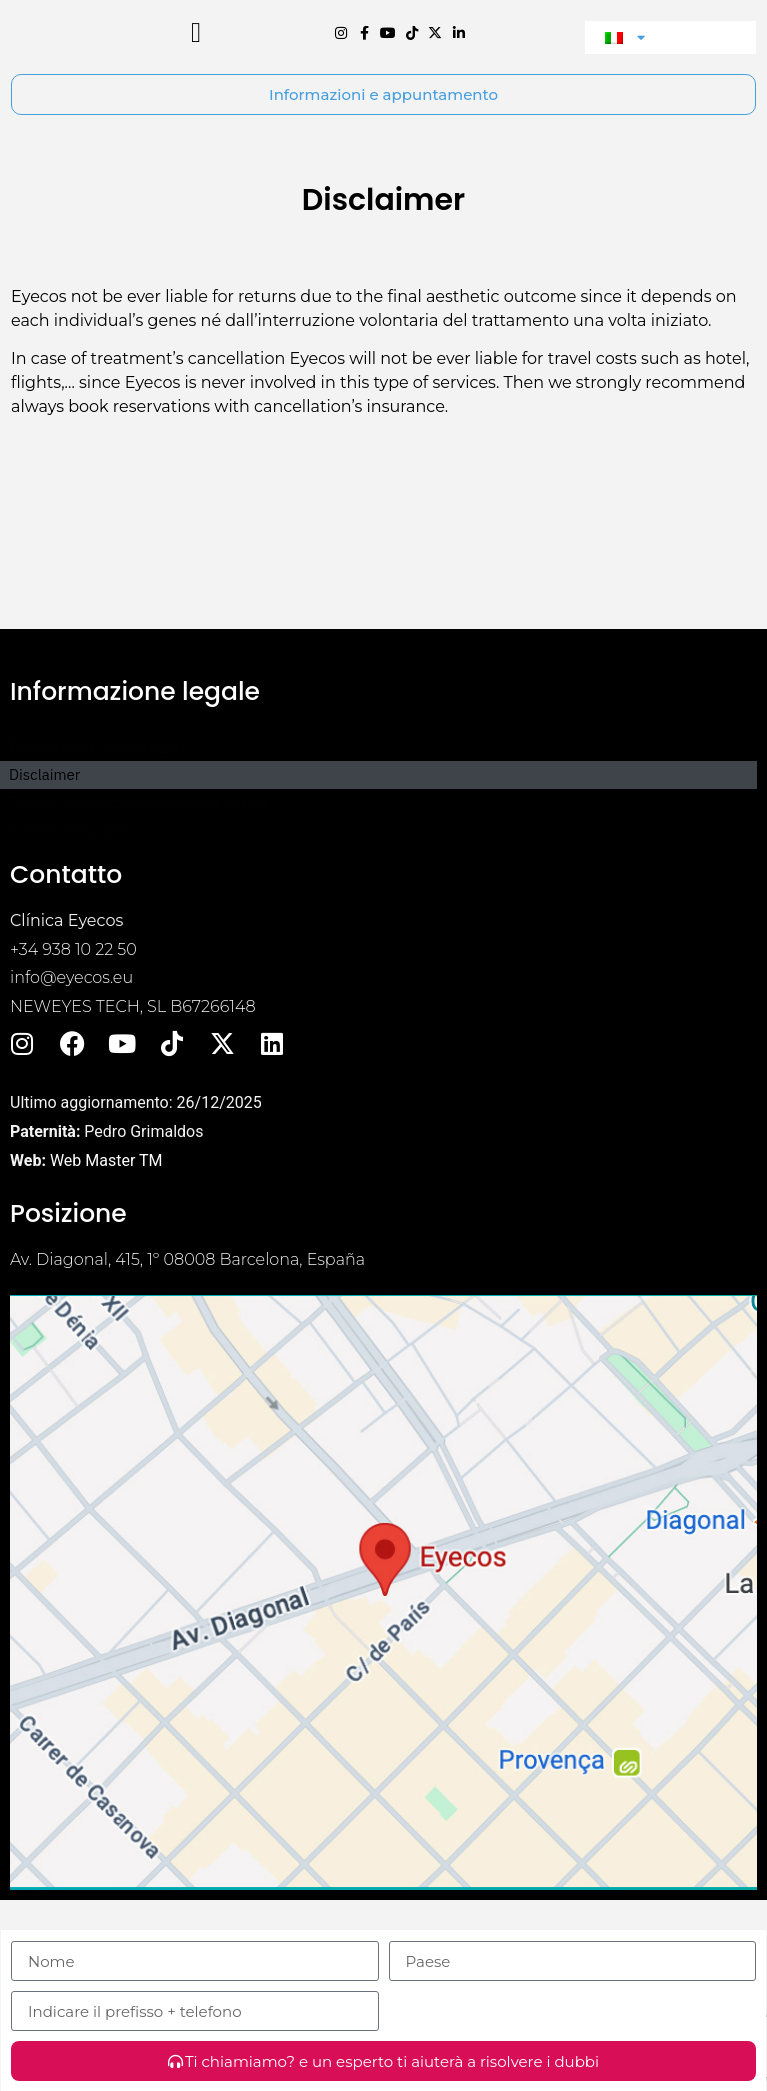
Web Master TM (106, 1242)
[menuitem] (670, 78)
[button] (196, 74)
